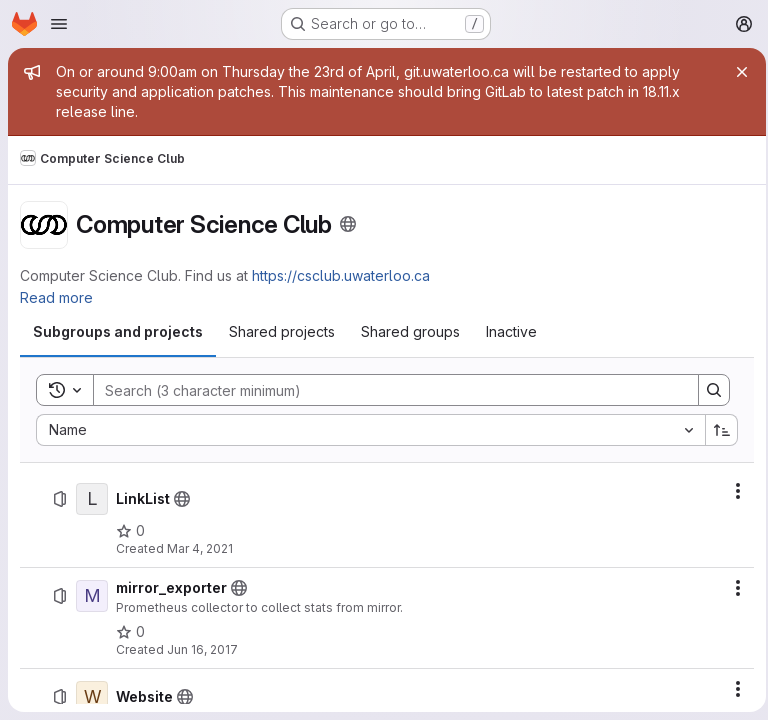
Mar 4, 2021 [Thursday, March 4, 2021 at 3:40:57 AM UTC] (200, 548)
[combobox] (367, 430)
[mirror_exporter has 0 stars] (130, 632)
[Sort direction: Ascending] (716, 430)
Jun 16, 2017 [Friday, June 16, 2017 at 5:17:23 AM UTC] (202, 649)
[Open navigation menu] (59, 24)
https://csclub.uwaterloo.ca (341, 275)
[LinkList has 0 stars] (130, 531)
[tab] (118, 332)
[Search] (383, 390)
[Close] (736, 72)
